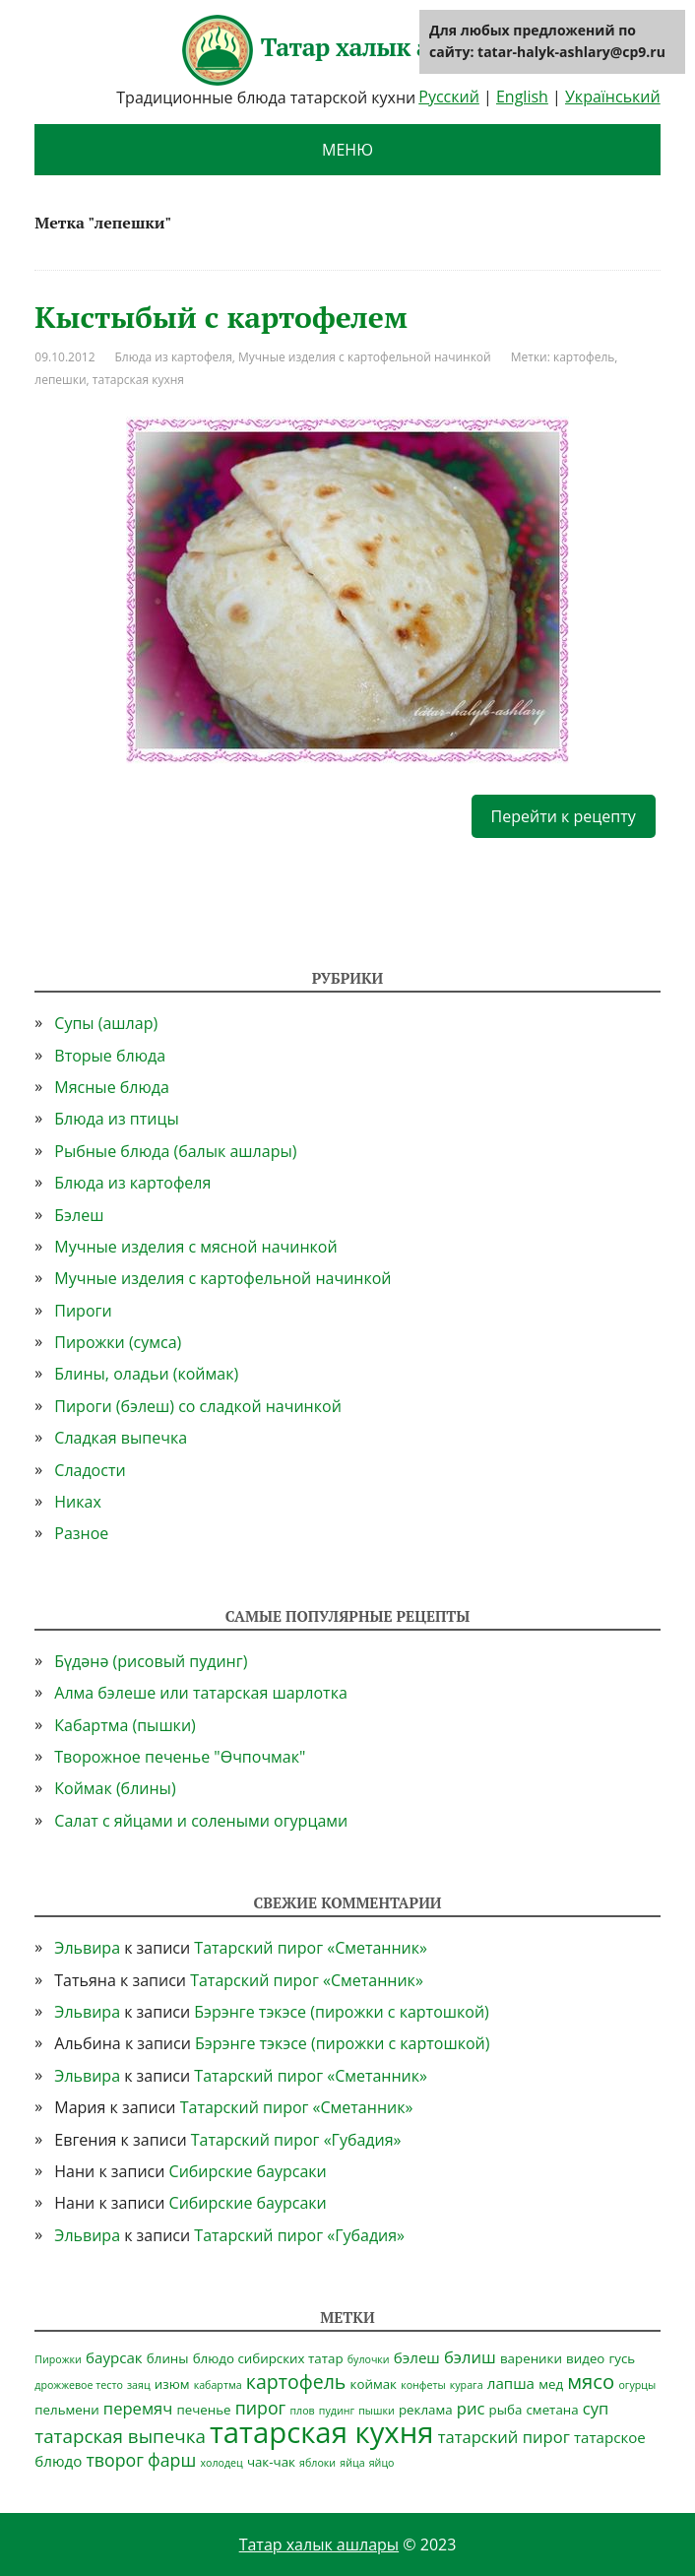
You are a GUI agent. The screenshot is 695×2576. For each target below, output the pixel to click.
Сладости (89, 1470)
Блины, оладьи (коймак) (146, 1374)
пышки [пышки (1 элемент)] (376, 2410)
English (522, 96)
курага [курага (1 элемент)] (466, 2385)
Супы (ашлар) (106, 1023)
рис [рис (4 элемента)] (471, 2408)
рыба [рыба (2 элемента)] (506, 2409)
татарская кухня (138, 379)
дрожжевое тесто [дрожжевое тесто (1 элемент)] (78, 2385)
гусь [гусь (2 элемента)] (622, 2358)
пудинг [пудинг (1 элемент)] (336, 2410)
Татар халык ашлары (347, 50)
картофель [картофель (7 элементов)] (296, 2381)
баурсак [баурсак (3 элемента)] (114, 2357)
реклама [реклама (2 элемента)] (426, 2409)
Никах (77, 1502)
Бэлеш (78, 1215)
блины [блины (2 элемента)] (168, 2358)
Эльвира (87, 1948)
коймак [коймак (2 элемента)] (373, 2384)
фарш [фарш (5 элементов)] (172, 2460)
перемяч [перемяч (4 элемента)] (137, 2408)
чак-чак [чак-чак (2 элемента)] (271, 2462)
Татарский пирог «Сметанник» (310, 1948)
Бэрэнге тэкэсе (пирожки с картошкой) (341, 2012)
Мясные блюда (111, 1087)
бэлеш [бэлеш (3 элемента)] (417, 2357)
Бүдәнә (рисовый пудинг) (150, 1661)
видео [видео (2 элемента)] (585, 2358)
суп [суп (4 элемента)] (596, 2408)
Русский (448, 96)
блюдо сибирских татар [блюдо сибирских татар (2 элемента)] (268, 2358)
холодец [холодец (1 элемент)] (221, 2463)
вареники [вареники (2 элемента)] (531, 2358)
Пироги (82, 1310)
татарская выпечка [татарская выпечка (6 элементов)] (120, 2436)
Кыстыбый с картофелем (221, 317)
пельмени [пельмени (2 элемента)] (66, 2409)
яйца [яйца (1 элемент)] (352, 2463)
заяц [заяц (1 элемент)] (139, 2385)
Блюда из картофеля (173, 357)
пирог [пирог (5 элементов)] (260, 2407)
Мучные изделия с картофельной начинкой (364, 357)
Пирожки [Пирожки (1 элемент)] (58, 2359)
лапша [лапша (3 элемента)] (511, 2383)
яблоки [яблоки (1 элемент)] (317, 2463)
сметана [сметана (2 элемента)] (552, 2409)
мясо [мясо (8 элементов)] (590, 2381)
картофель (583, 357)
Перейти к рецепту (563, 816)
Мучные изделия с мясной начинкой (195, 1246)
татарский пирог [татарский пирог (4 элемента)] (504, 2436)
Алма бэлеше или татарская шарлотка (201, 1693)
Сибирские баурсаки (248, 2171)
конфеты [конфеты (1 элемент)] (423, 2385)
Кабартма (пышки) (124, 1725)
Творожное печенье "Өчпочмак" (179, 1757)
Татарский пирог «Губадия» (296, 2140)
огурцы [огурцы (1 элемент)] (637, 2385)
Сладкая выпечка (120, 1438)
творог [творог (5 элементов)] (114, 2460)
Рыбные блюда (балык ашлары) (175, 1151)
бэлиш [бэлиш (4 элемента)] (470, 2357)
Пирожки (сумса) (117, 1342)
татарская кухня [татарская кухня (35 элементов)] (322, 2432)
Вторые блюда (109, 1055)
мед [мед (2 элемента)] (550, 2384)
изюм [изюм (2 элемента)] (172, 2384)
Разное (81, 1533)
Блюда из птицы (116, 1118)
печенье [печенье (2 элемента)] (203, 2409)
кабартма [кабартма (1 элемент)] (218, 2385)
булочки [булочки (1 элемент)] (369, 2359)
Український (613, 96)
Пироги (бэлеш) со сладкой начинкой (198, 1406)
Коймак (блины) (114, 1788)
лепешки (60, 379)
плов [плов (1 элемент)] (301, 2410)
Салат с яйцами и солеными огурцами (201, 1821)
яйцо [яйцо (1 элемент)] (382, 2463)
